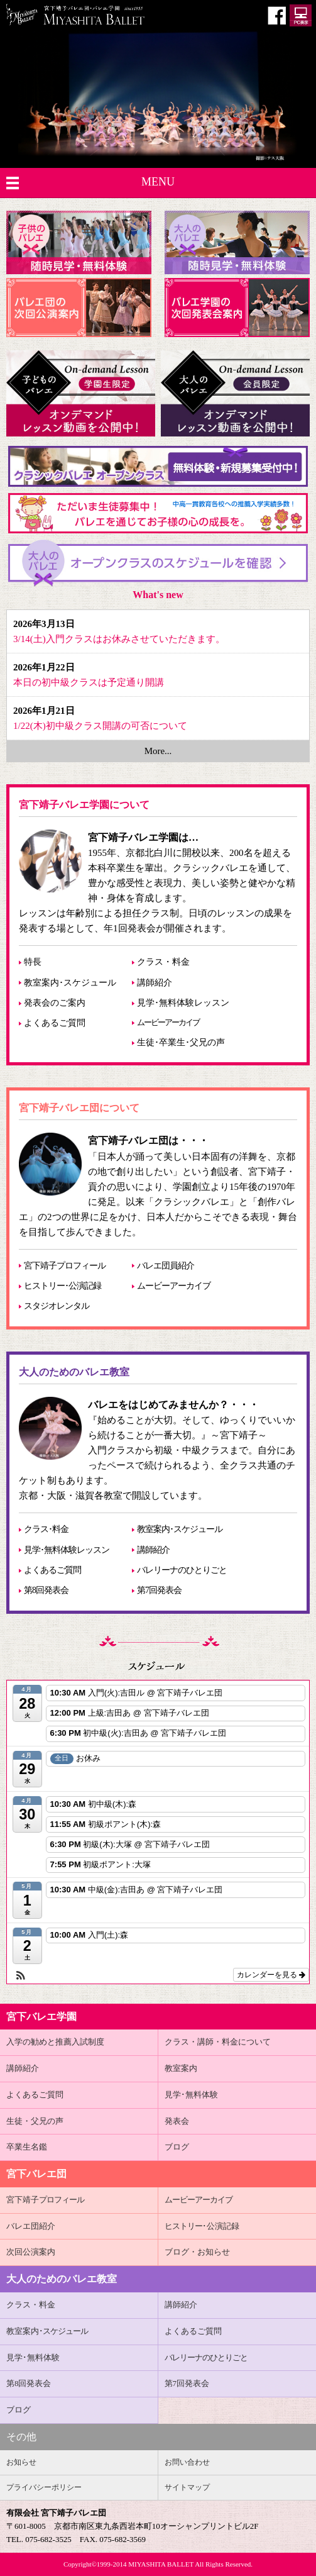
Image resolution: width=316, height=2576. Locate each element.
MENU (158, 181)
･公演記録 (202, 2226)
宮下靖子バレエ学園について (84, 804)
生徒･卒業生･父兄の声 (181, 1042)
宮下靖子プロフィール (65, 1265)
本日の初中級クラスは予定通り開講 (88, 682)
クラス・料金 (163, 962)
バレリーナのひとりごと (182, 1570)
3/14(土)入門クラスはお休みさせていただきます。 (119, 639)
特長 (32, 962)
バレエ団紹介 (30, 2226)
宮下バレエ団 (36, 2173)
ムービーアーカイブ (168, 1022)
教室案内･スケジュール (70, 982)
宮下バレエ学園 (41, 2016)
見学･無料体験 (191, 2094)
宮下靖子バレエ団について (79, 1107)
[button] (21, 1975)
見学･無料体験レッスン (183, 1003)
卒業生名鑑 (26, 2146)
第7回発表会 (159, 1590)
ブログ (177, 2146)
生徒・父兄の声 (34, 2121)
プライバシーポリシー (44, 2487)
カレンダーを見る (271, 1974)
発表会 (177, 2121)
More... (158, 751)
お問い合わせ (187, 2462)
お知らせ (21, 2462)
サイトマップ (187, 2487)
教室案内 (181, 2068)
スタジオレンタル (56, 1306)
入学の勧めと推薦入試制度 (55, 2041)
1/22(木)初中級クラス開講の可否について (100, 726)
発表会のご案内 (54, 1003)
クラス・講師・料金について (218, 2041)
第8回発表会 (46, 1590)
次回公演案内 (30, 2252)
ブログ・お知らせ (197, 2252)
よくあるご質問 (54, 1023)
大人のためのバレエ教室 (74, 1372)
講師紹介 (154, 982)
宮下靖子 (45, 2199)
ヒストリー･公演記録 (62, 1286)
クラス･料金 (46, 1529)
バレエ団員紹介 (165, 1265)
